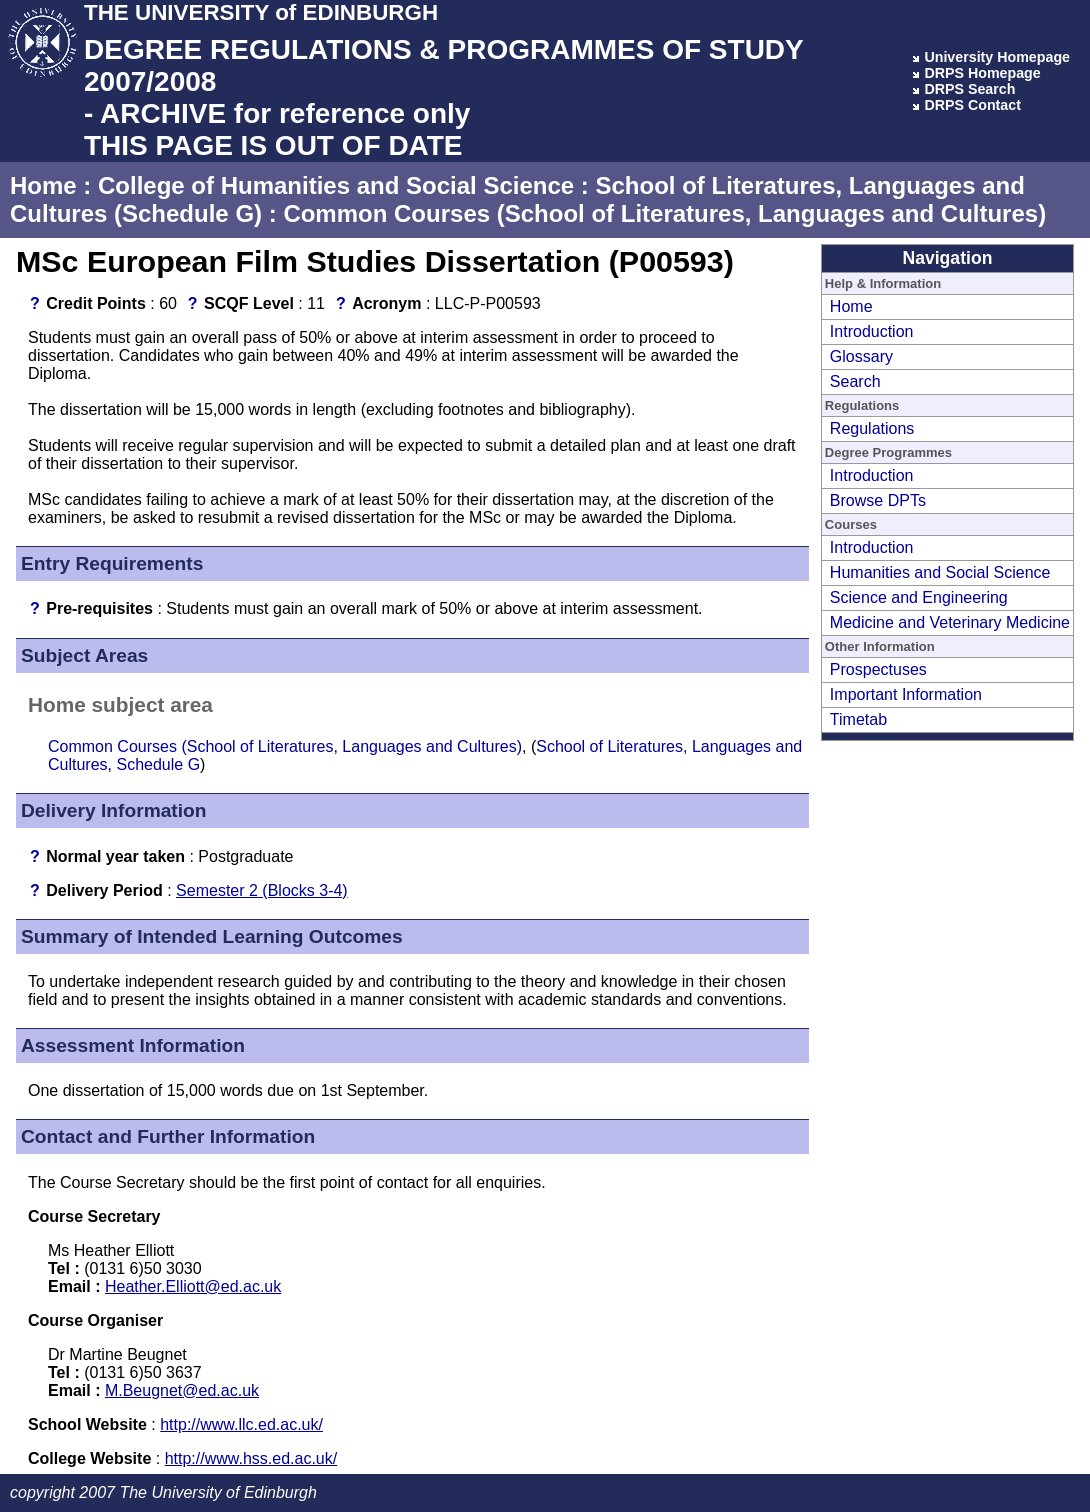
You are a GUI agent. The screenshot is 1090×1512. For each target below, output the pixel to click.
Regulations (872, 428)
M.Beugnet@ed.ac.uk (182, 1390)
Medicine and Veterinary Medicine (950, 622)
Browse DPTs (878, 500)
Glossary (861, 356)
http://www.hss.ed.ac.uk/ (251, 1458)
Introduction (872, 331)
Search (855, 381)
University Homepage (997, 57)
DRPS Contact (972, 105)
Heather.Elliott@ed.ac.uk (193, 1286)
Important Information (906, 694)
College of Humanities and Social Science (336, 185)
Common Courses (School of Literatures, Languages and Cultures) (664, 213)
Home (43, 185)
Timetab (858, 719)
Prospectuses (878, 669)
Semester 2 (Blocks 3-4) (262, 890)
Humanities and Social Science (940, 572)
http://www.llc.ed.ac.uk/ (241, 1424)
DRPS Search (969, 89)
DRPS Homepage (982, 73)
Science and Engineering (919, 597)
